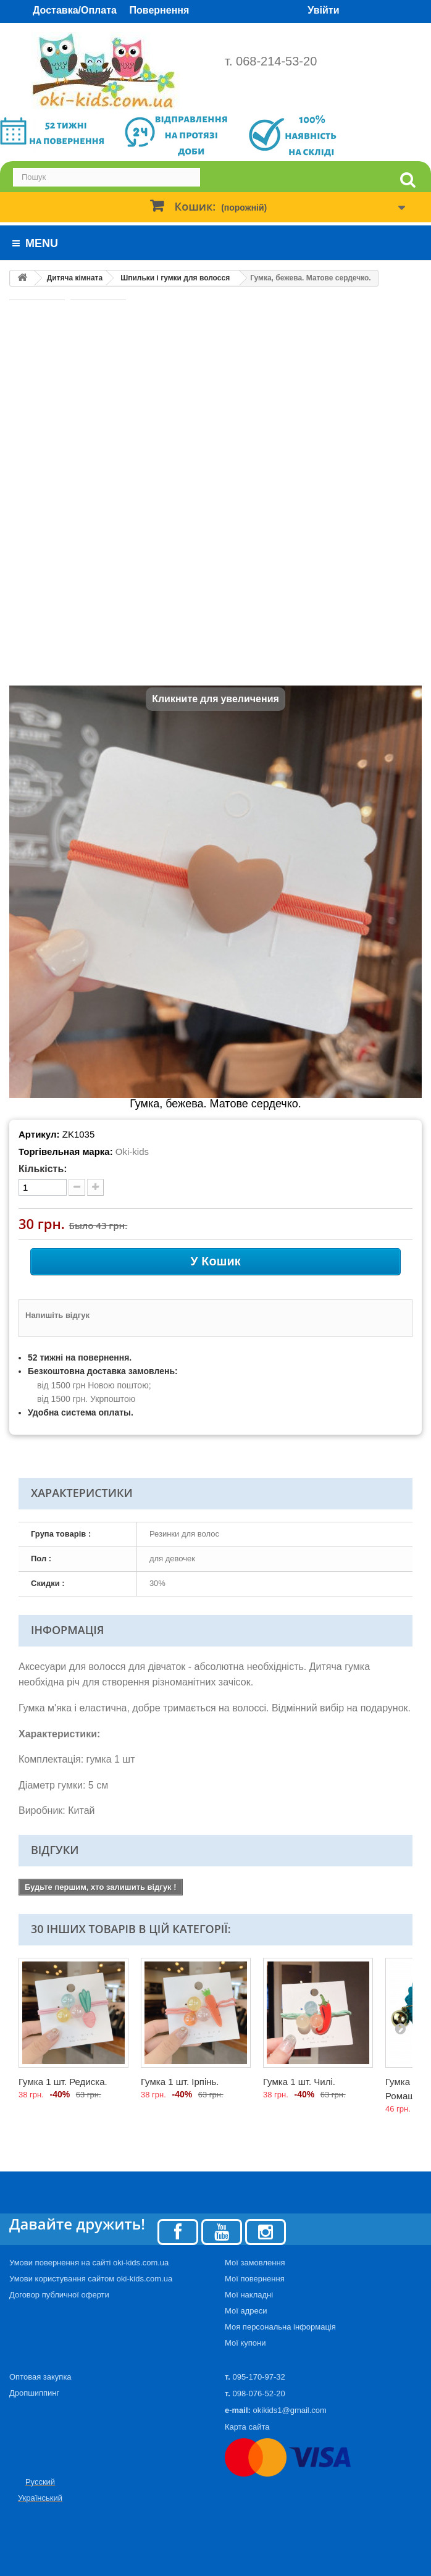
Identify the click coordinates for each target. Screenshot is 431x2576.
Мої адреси (246, 2310)
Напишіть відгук (57, 1315)
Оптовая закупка (40, 2376)
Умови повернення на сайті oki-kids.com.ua (89, 2262)
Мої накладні (249, 2294)
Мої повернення (255, 2278)
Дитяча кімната (75, 278)
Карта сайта (247, 2426)
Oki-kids (132, 1151)
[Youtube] (221, 2231)
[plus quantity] (95, 1187)
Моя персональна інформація (280, 2326)
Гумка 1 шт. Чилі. (299, 2081)
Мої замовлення (255, 2262)
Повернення (160, 10)
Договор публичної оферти (59, 2294)
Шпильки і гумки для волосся (175, 278)
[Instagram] (265, 2231)
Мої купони (245, 2342)
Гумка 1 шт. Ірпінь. (180, 2081)
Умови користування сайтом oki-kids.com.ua (90, 2278)
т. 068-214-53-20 (271, 61)
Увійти (323, 10)
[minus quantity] (77, 1187)
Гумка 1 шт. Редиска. (63, 2081)
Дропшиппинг (34, 2393)
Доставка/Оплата (75, 10)
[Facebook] (178, 2231)
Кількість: (43, 1169)
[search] (407, 180)
